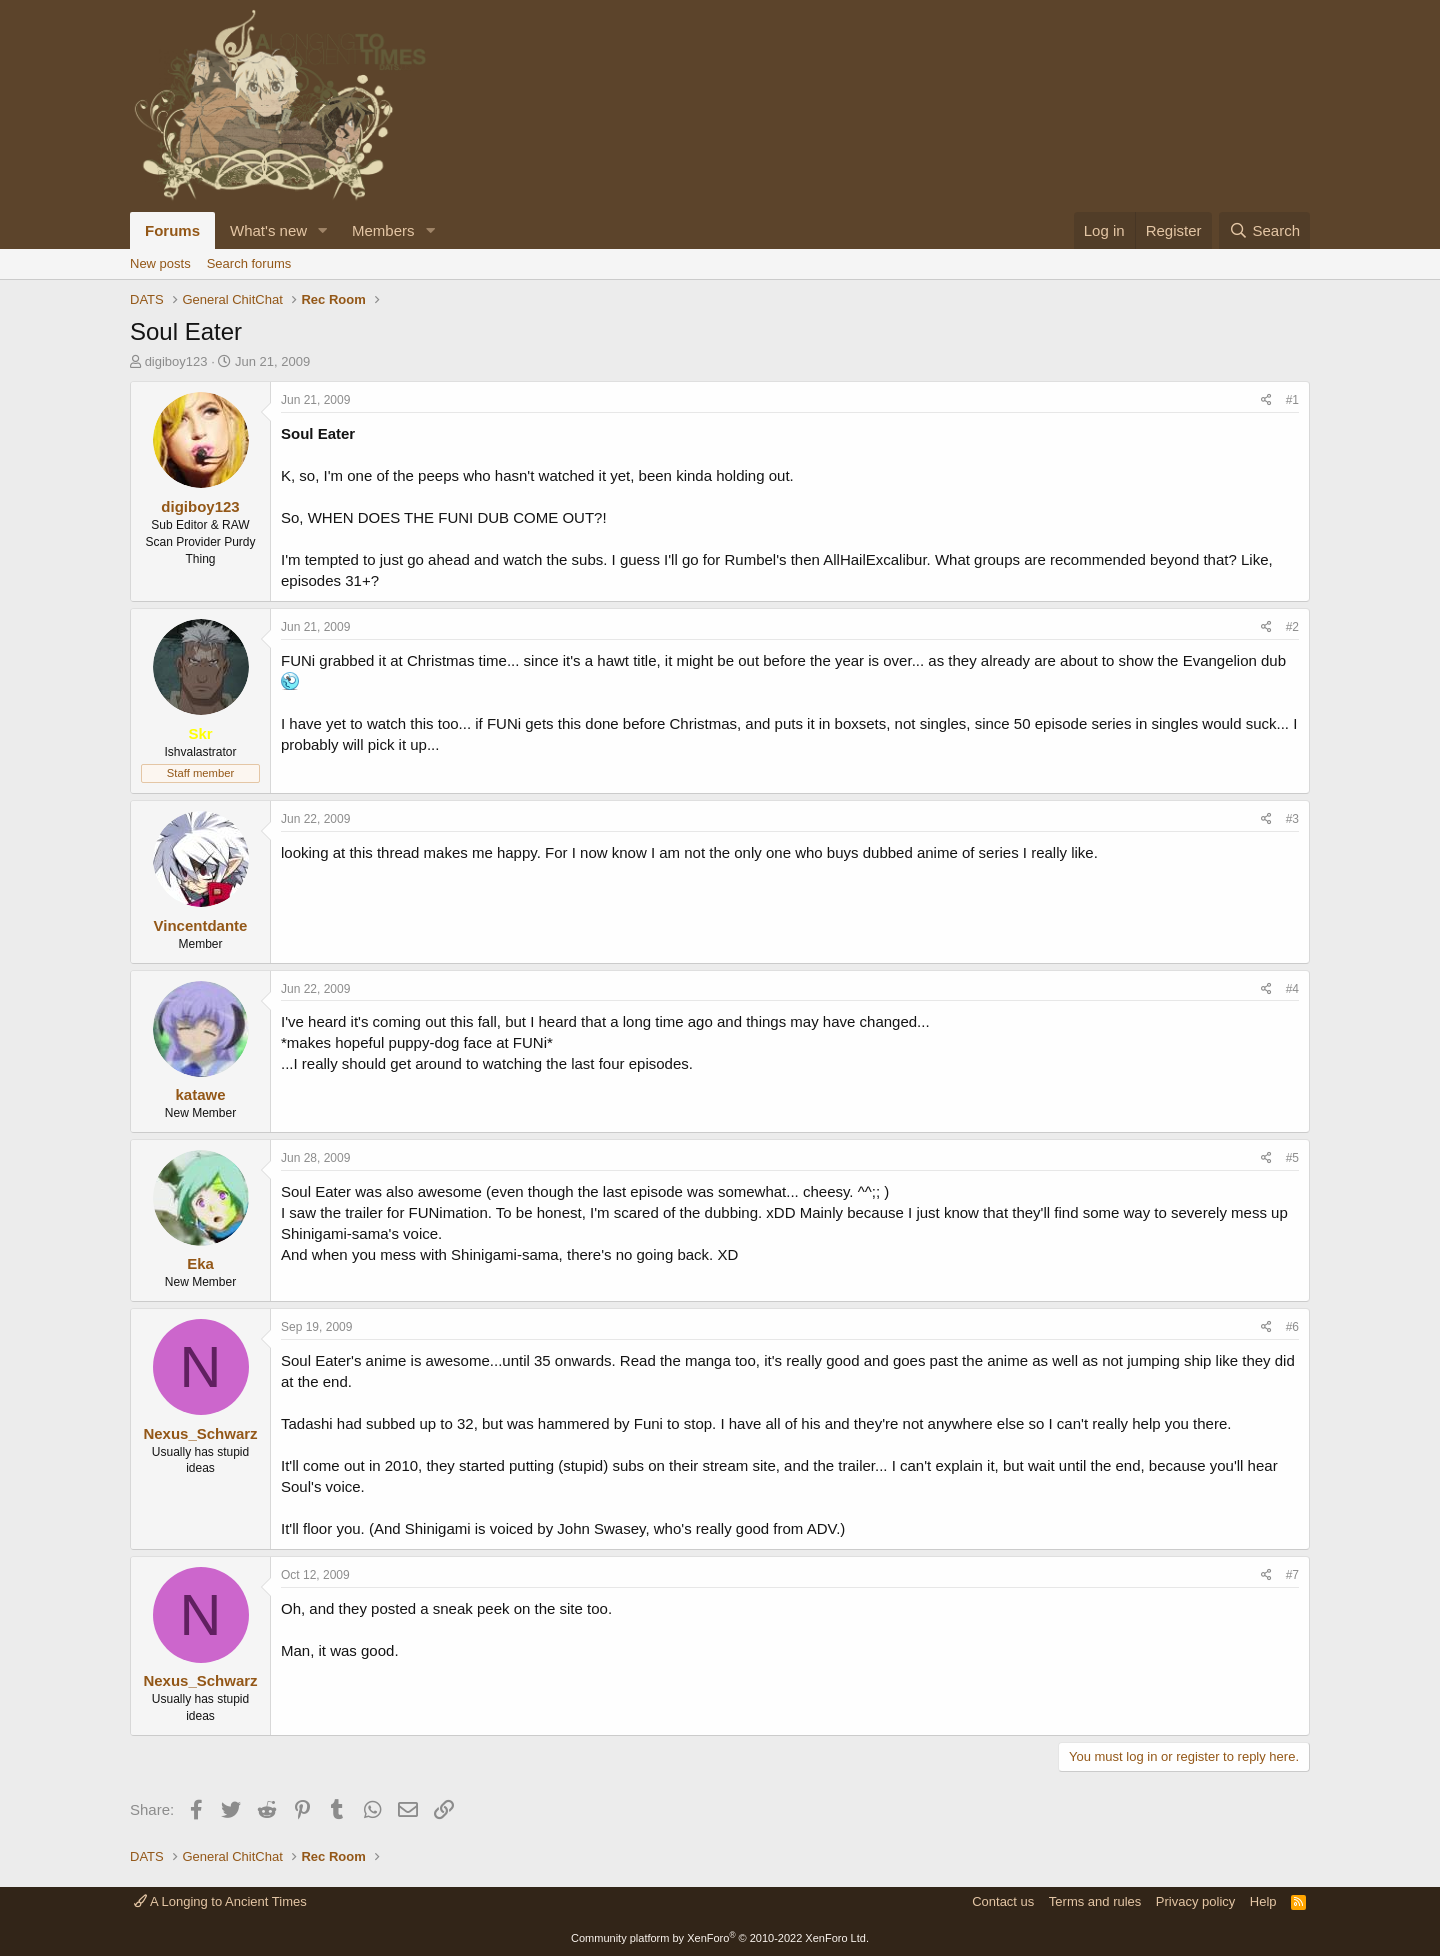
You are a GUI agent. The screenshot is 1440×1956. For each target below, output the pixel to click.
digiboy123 (176, 361)
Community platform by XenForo (720, 1938)
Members (383, 230)
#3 (1292, 819)
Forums (172, 230)
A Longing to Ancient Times (220, 1901)
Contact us (1003, 1901)
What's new (268, 230)
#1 (1292, 400)
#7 (1292, 1575)
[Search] (1264, 230)
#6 (1292, 1327)
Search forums (249, 263)
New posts (160, 263)
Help (1263, 1901)
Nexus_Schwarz (200, 1433)
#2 (1292, 627)
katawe (200, 1094)
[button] (323, 230)
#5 (1292, 1158)
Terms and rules (1095, 1901)
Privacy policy (1195, 1901)
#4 (1292, 989)
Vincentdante (201, 925)
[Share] (1266, 400)
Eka (200, 1263)
